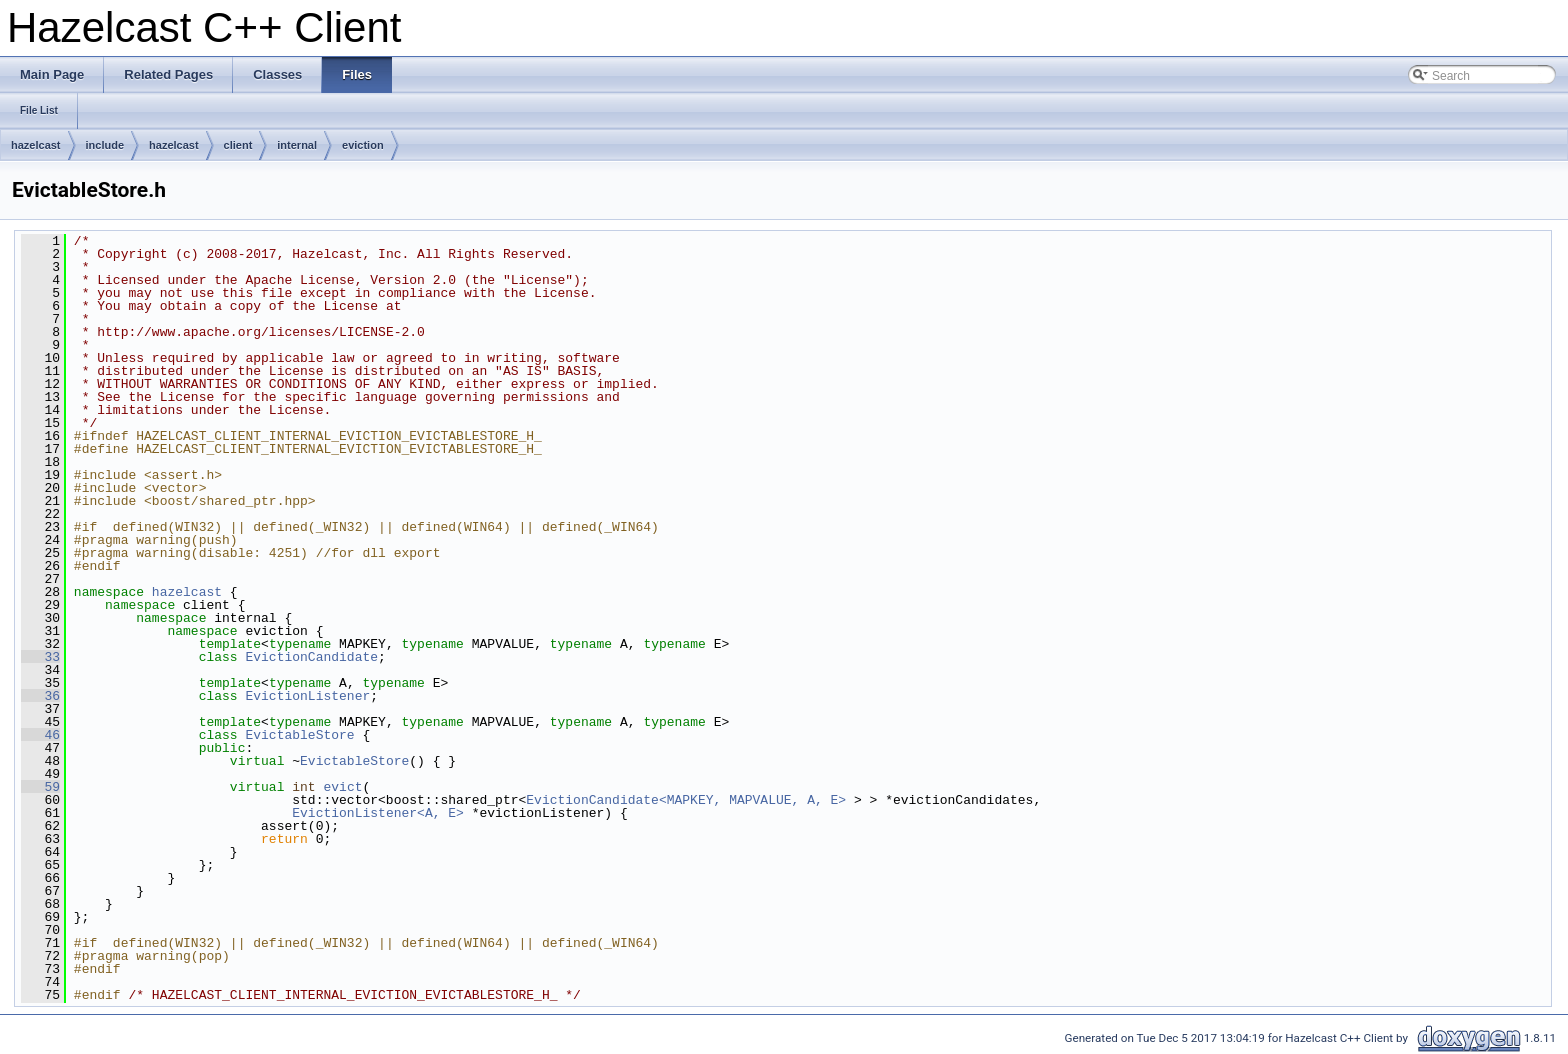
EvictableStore (299, 735)
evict (342, 787)
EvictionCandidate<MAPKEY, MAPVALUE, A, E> (686, 800)
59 (40, 787)
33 (40, 657)
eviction (363, 145)
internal (297, 145)
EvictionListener (307, 696)
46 (40, 735)
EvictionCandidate (311, 657)
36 (40, 696)
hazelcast (36, 145)
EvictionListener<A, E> (378, 813)
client (238, 145)
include (105, 145)
